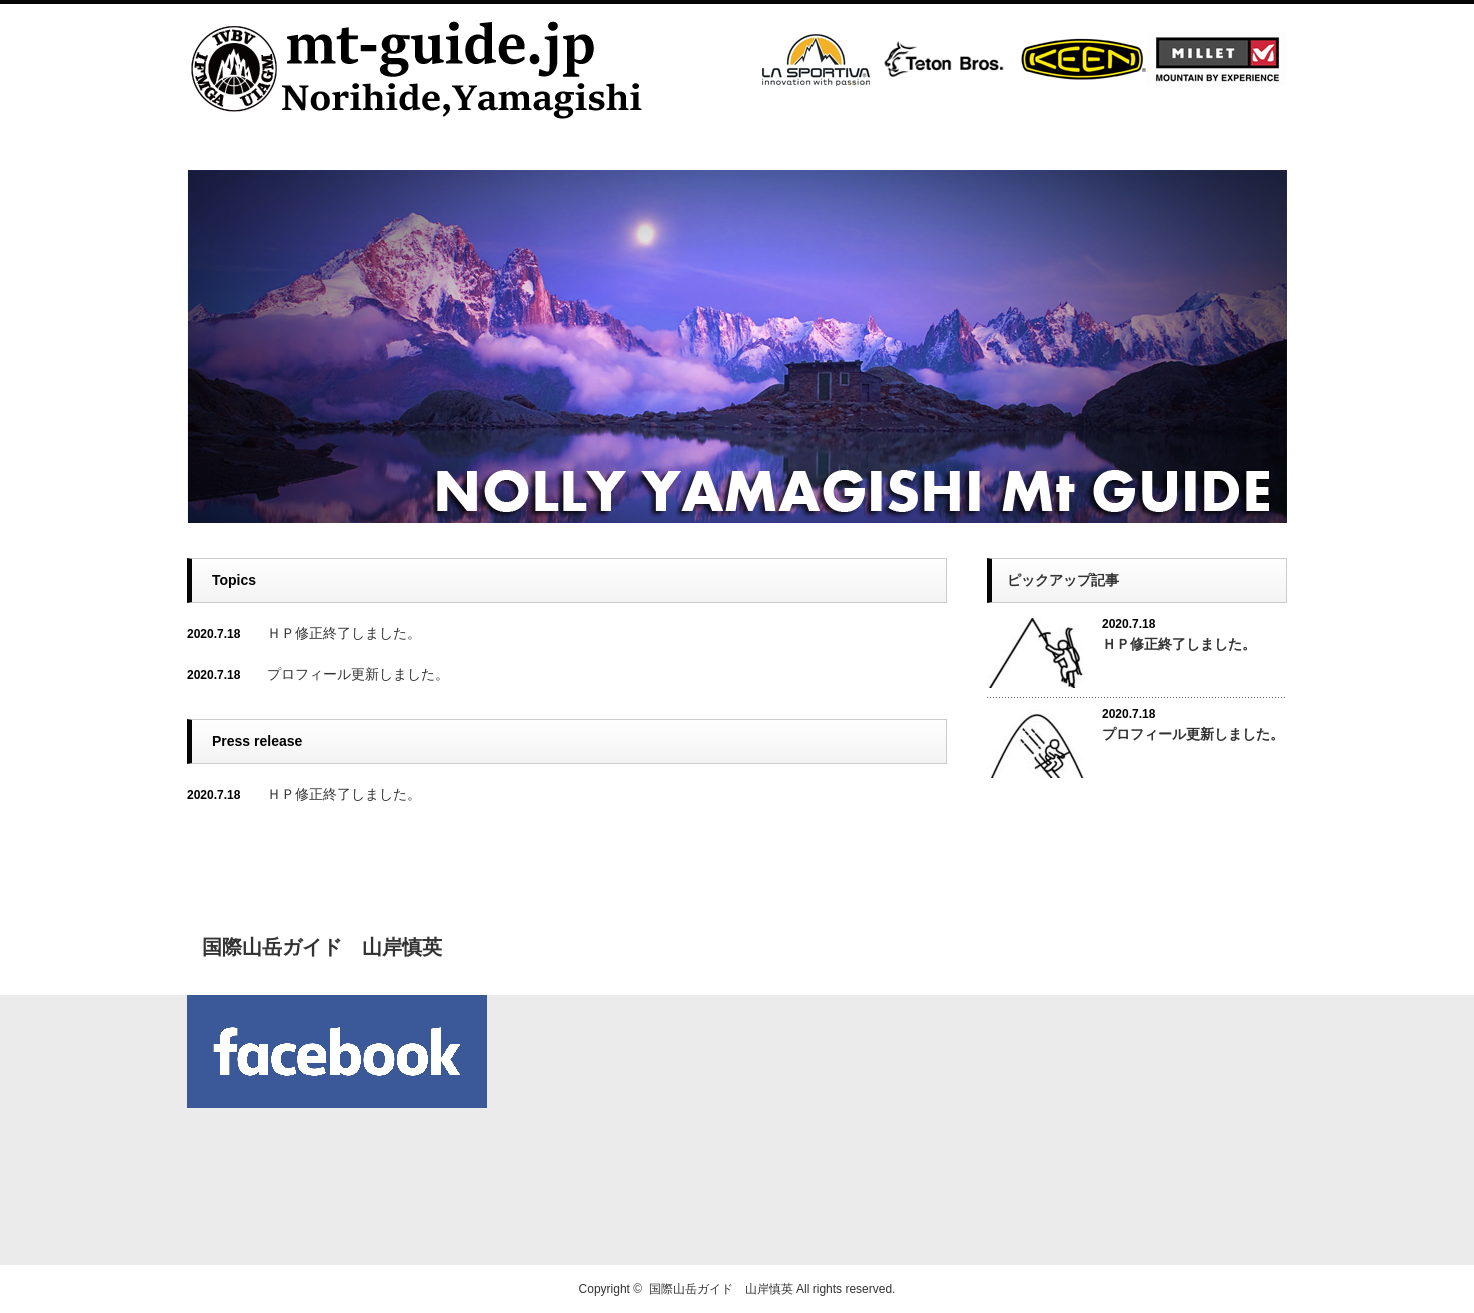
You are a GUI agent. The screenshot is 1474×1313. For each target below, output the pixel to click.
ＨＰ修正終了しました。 (344, 633)
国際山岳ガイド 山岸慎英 (721, 1289)
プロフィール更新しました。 (358, 674)
